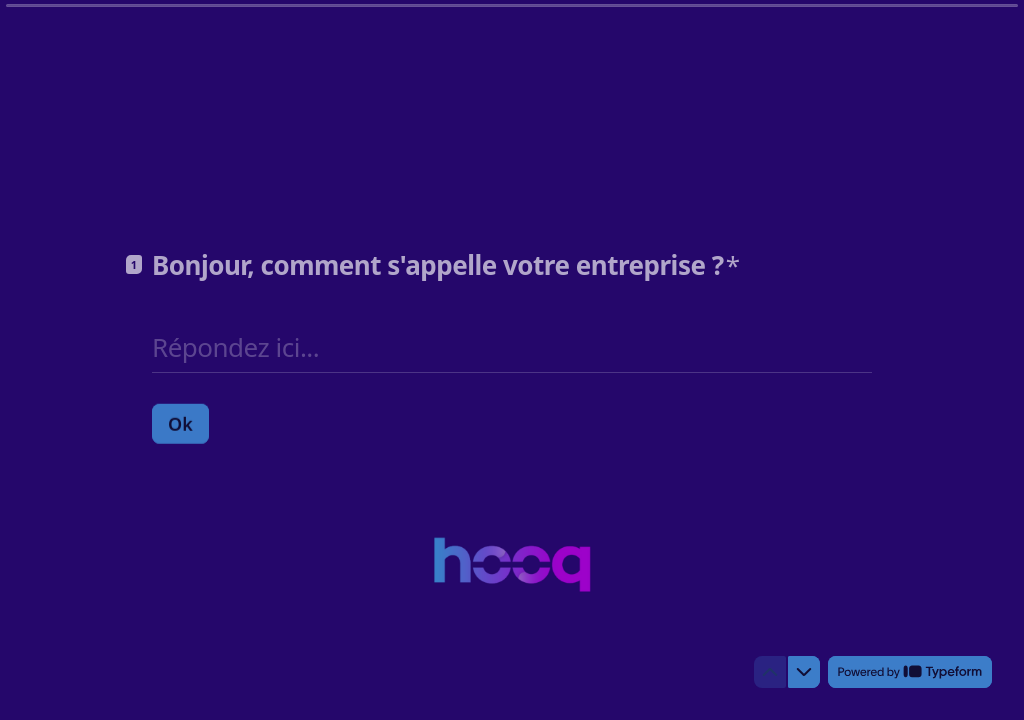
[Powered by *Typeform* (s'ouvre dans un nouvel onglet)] (910, 672)
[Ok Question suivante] (180, 423)
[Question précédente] (770, 672)
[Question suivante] (804, 672)
